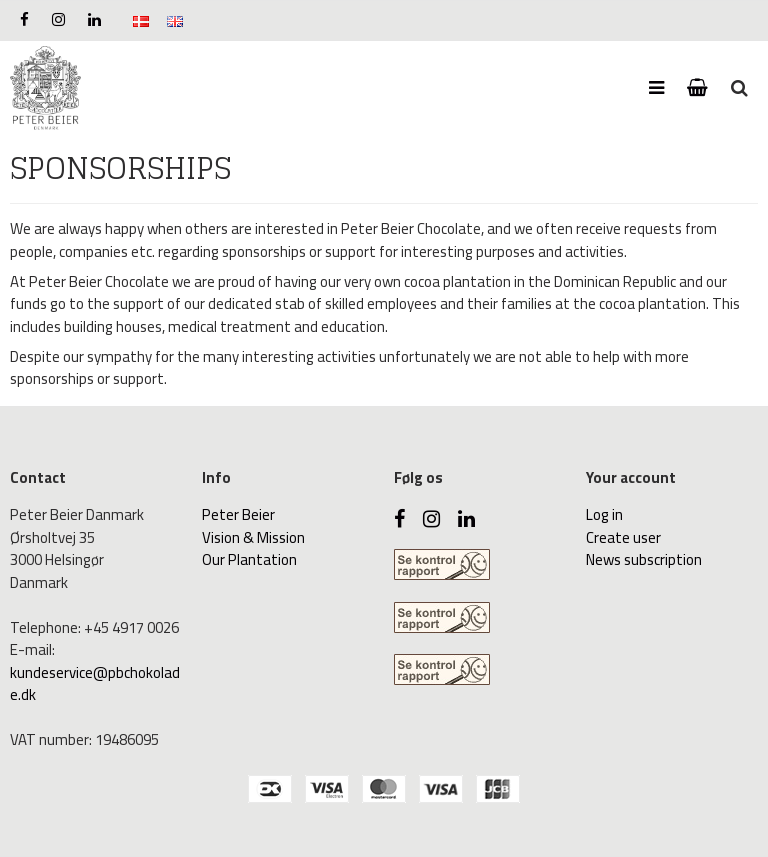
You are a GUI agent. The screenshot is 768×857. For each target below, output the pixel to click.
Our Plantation (249, 559)
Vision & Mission (253, 537)
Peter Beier (238, 514)
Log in (604, 514)
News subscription (644, 559)
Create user (623, 537)
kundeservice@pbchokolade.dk (95, 684)
